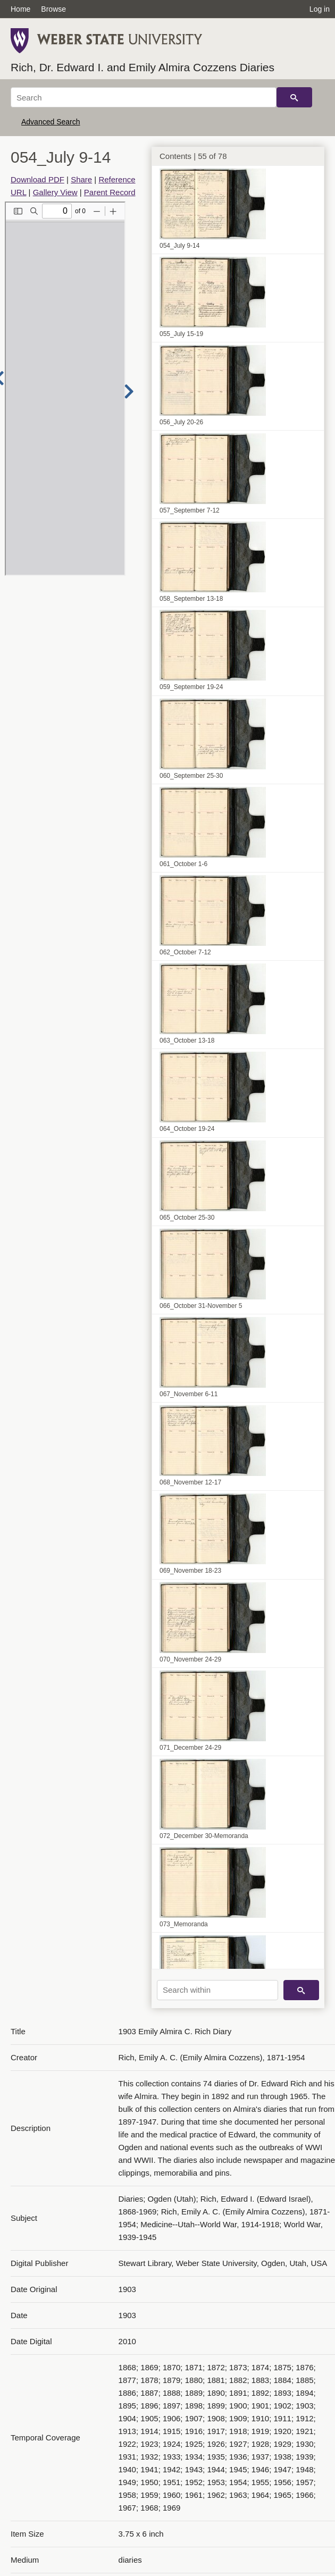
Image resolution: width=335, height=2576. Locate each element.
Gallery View (55, 192)
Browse (53, 9)
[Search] (144, 97)
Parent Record (110, 192)
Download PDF (37, 179)
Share (81, 179)
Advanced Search (50, 122)
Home (20, 9)
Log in (319, 9)
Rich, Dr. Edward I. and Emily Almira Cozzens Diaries (142, 67)
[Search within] (217, 1990)
